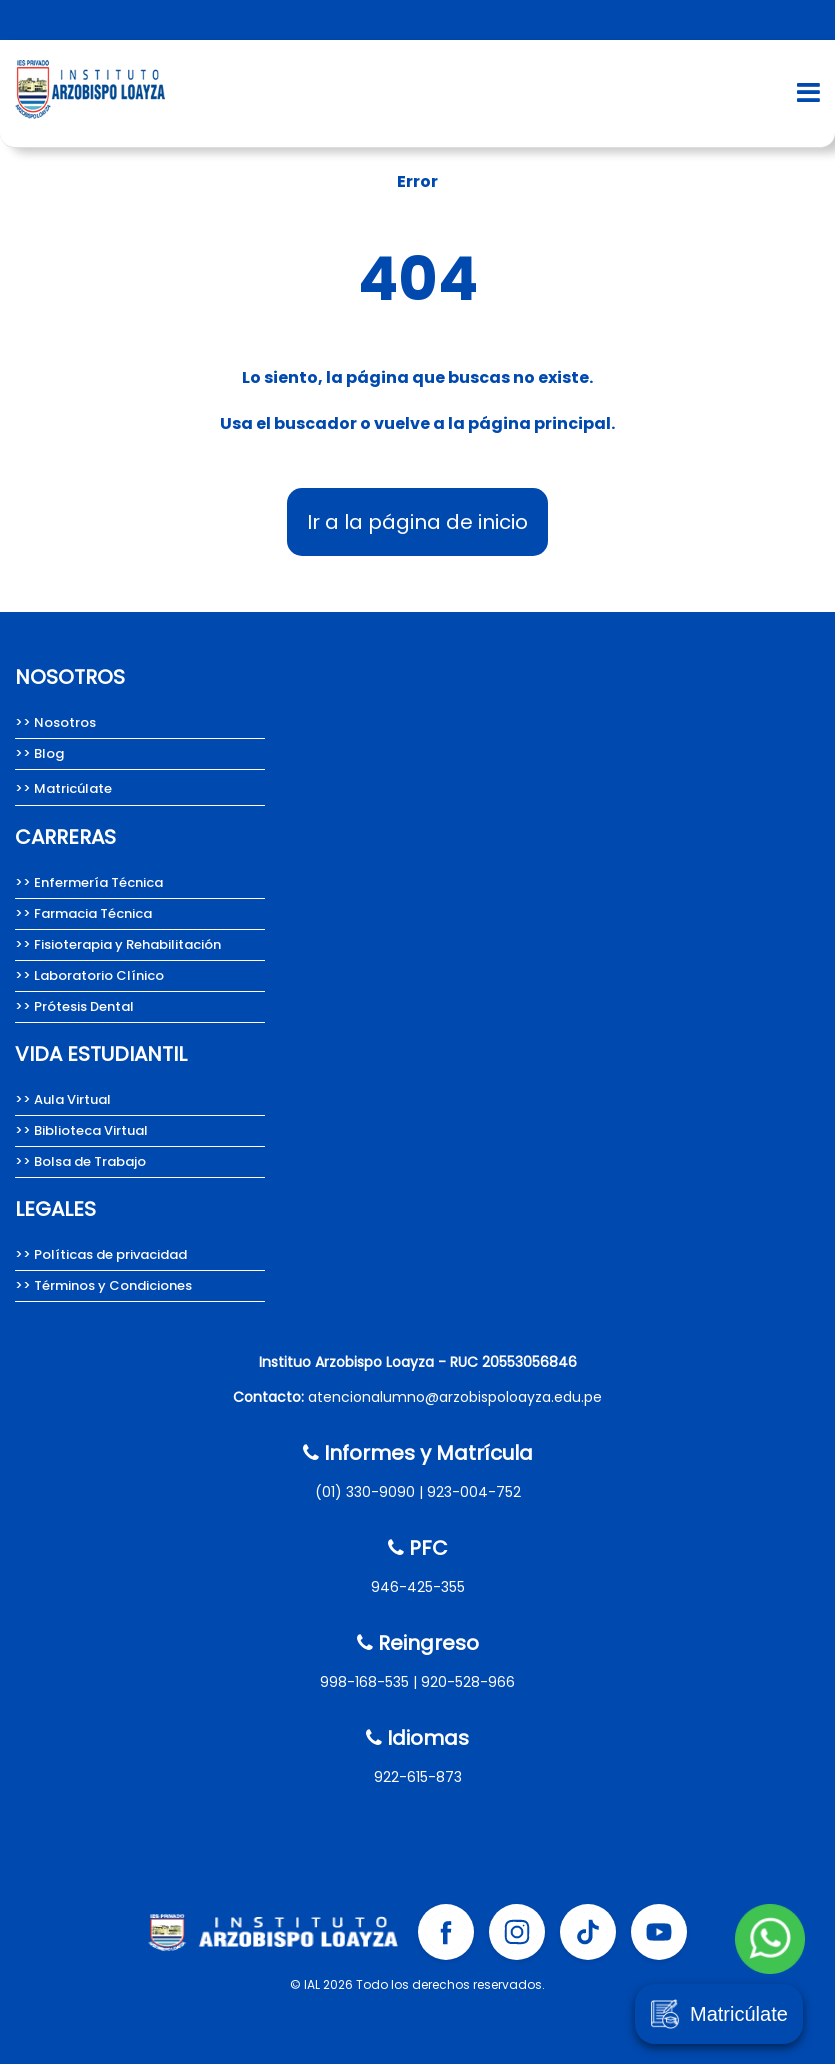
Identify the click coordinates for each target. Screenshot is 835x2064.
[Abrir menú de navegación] (808, 92)
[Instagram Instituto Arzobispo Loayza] (517, 1932)
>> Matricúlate (63, 788)
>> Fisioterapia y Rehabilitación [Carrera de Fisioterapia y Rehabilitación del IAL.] (118, 944)
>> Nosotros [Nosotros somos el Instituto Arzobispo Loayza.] (55, 722)
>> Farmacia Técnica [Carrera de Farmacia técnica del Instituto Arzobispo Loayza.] (83, 913)
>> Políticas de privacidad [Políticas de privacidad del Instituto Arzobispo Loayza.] (101, 1254)
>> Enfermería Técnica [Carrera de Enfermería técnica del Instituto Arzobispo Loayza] (89, 882)
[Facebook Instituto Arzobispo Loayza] (446, 1932)
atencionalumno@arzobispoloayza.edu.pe (455, 1397)
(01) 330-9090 (365, 1492)
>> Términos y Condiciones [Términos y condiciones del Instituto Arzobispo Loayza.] (103, 1285)
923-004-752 (474, 1492)
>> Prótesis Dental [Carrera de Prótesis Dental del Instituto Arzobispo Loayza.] (74, 1006)
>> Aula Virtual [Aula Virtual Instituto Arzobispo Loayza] (63, 1099)
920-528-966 (468, 1682)
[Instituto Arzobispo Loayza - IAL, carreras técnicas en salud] (90, 124)
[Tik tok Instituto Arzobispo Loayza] (588, 1932)
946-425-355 (418, 1587)
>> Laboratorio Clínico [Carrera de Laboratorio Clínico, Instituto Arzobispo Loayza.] (89, 975)
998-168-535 (364, 1682)
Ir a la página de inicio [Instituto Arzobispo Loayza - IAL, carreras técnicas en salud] (417, 522)
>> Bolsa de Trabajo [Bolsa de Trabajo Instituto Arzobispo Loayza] (80, 1161)
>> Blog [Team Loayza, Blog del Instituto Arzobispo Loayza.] (39, 753)
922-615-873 (418, 1777)
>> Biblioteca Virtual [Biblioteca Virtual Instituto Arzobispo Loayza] (81, 1130)
